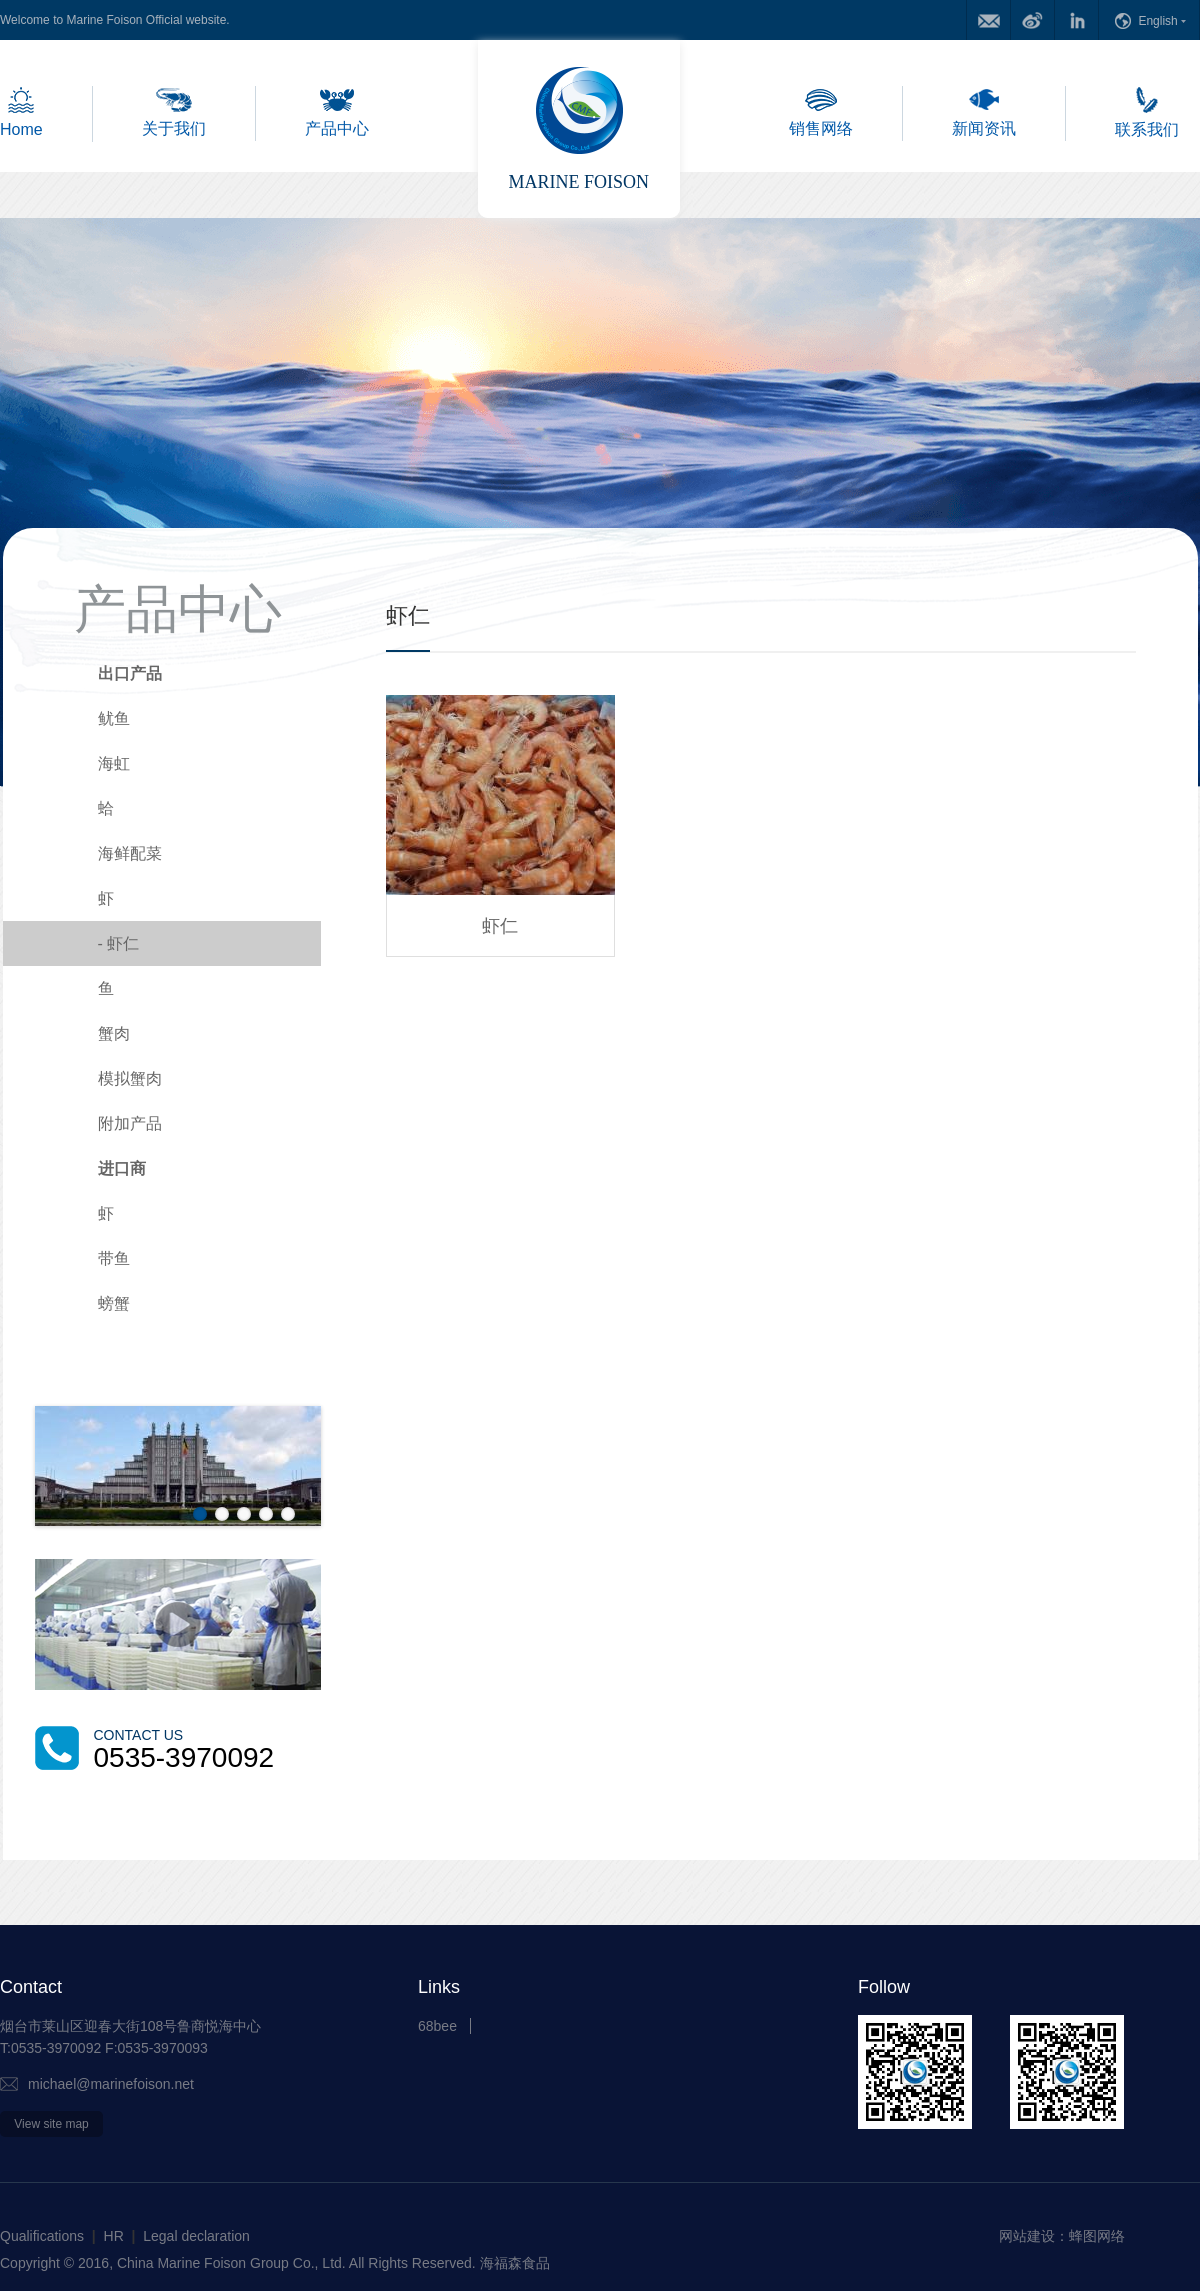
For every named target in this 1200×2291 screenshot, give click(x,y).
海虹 (114, 763)
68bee (437, 2026)
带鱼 (114, 1258)
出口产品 (130, 673)
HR (114, 2236)
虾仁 (119, 943)
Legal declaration (196, 2236)
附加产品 (130, 1123)
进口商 (122, 1168)
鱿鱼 (114, 718)
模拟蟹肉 (130, 1078)
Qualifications (42, 2236)
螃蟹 (114, 1303)
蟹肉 (114, 1033)
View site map (51, 2124)
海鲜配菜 (130, 853)
